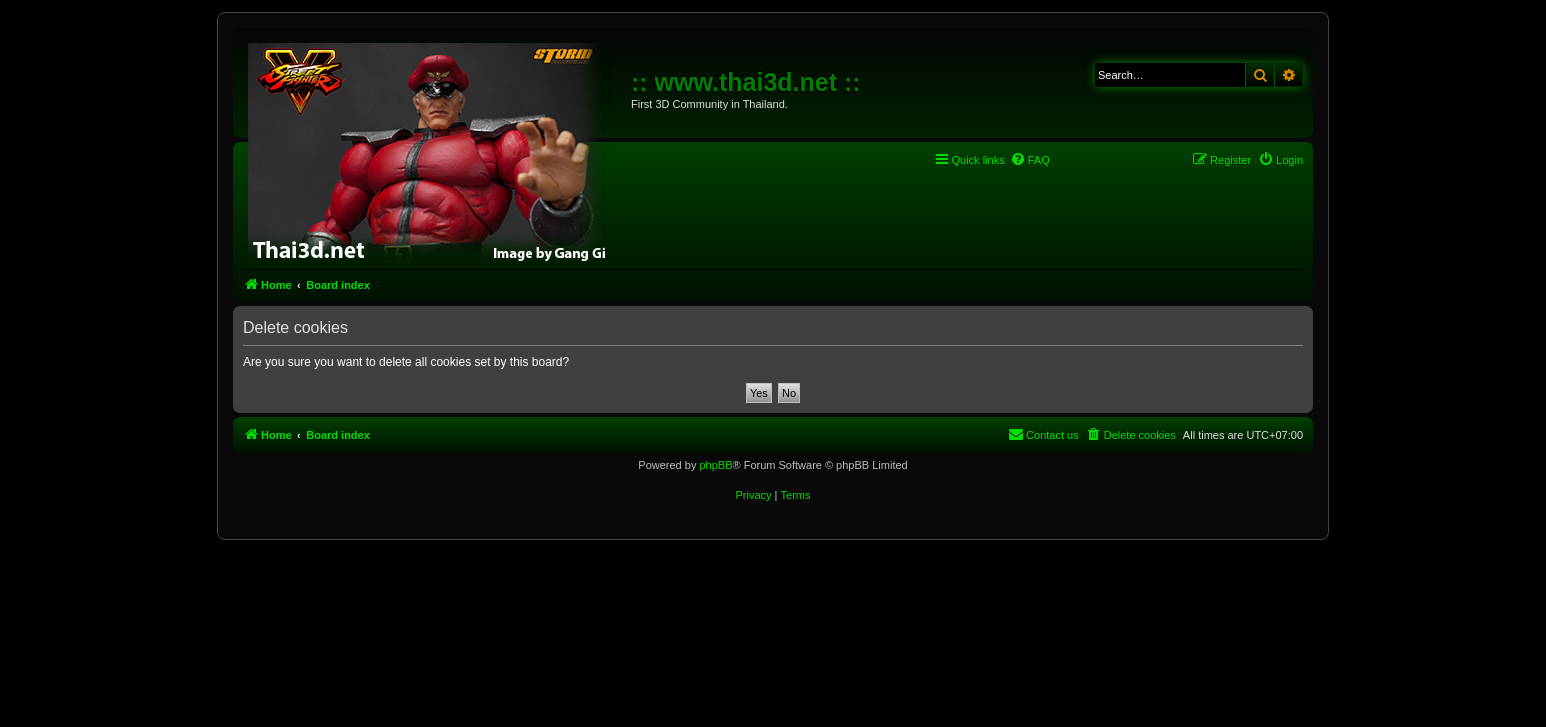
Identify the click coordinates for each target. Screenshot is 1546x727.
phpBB (715, 465)
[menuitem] (1030, 160)
